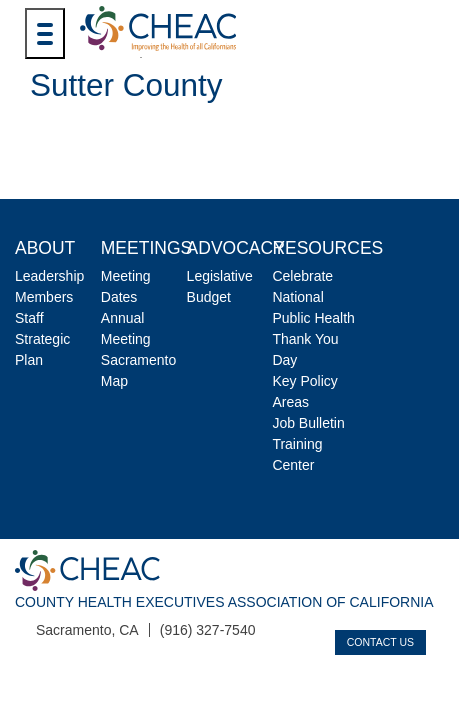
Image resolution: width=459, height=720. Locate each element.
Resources (327, 248)
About (45, 248)
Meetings (146, 248)
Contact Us (380, 642)
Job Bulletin (308, 423)
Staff (29, 318)
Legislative (220, 276)
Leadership (49, 276)
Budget (209, 297)
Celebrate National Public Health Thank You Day (313, 318)
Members (44, 297)
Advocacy (236, 248)
